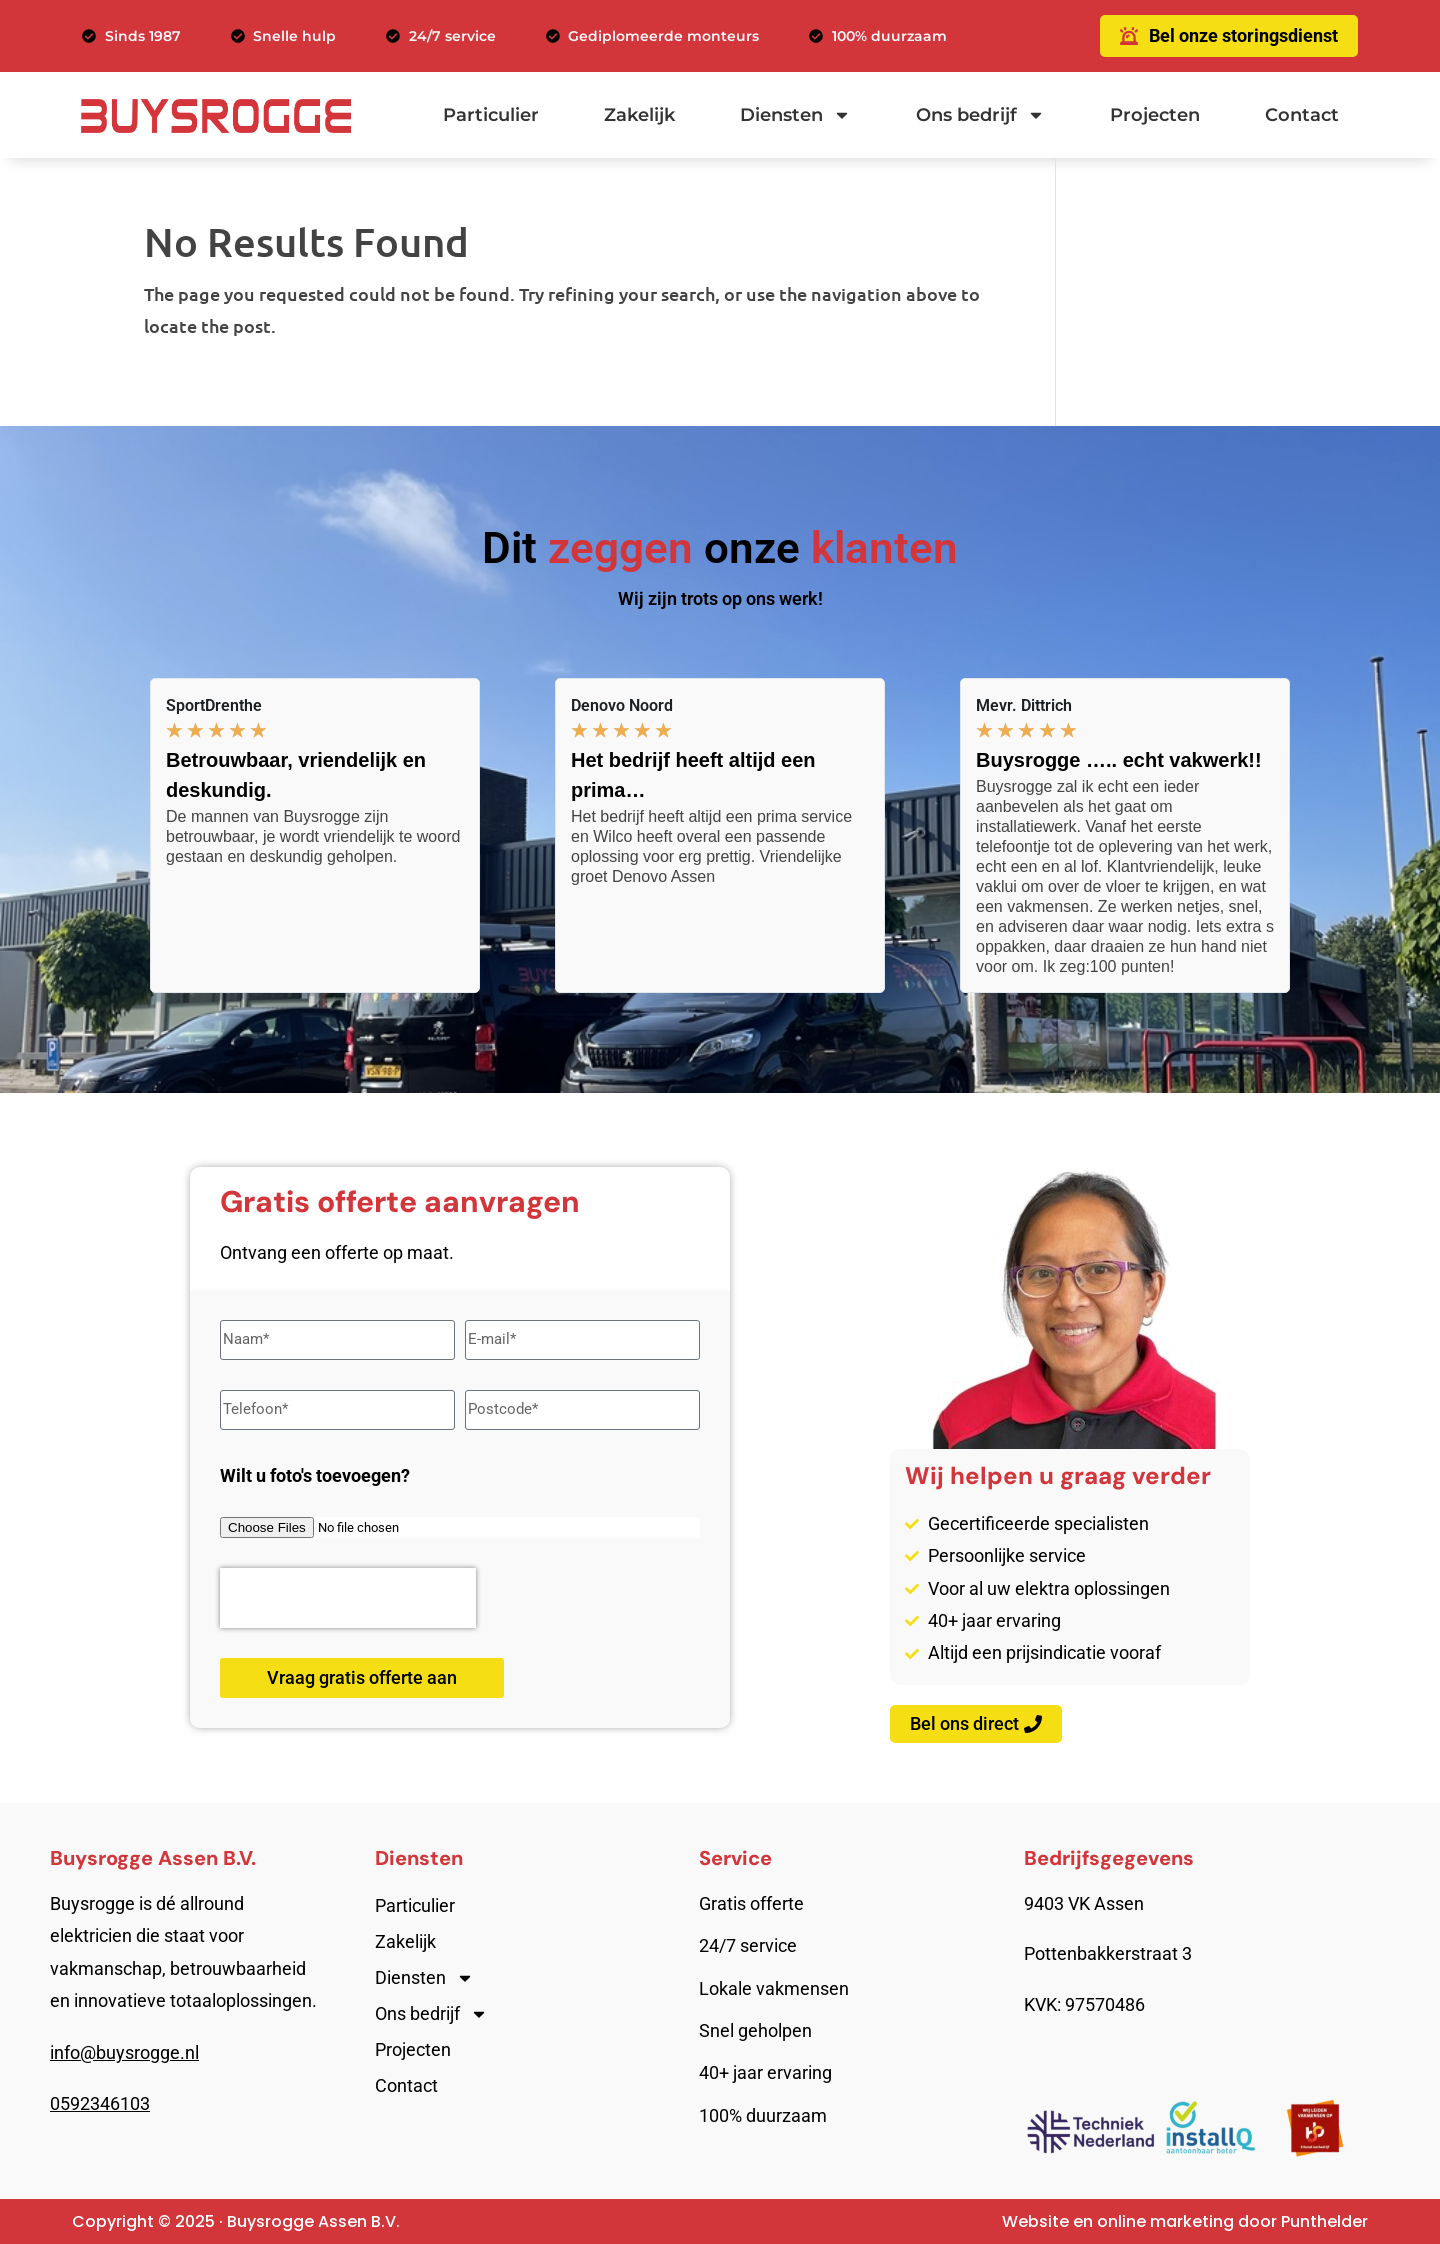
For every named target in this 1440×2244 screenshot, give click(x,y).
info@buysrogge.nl (124, 2052)
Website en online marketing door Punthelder (1185, 2221)
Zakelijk (639, 115)
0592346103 (100, 2103)
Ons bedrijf (980, 115)
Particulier (491, 115)
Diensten (795, 115)
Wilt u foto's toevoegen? (315, 1475)
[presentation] (348, 1598)
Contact (1302, 115)
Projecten (1155, 115)
